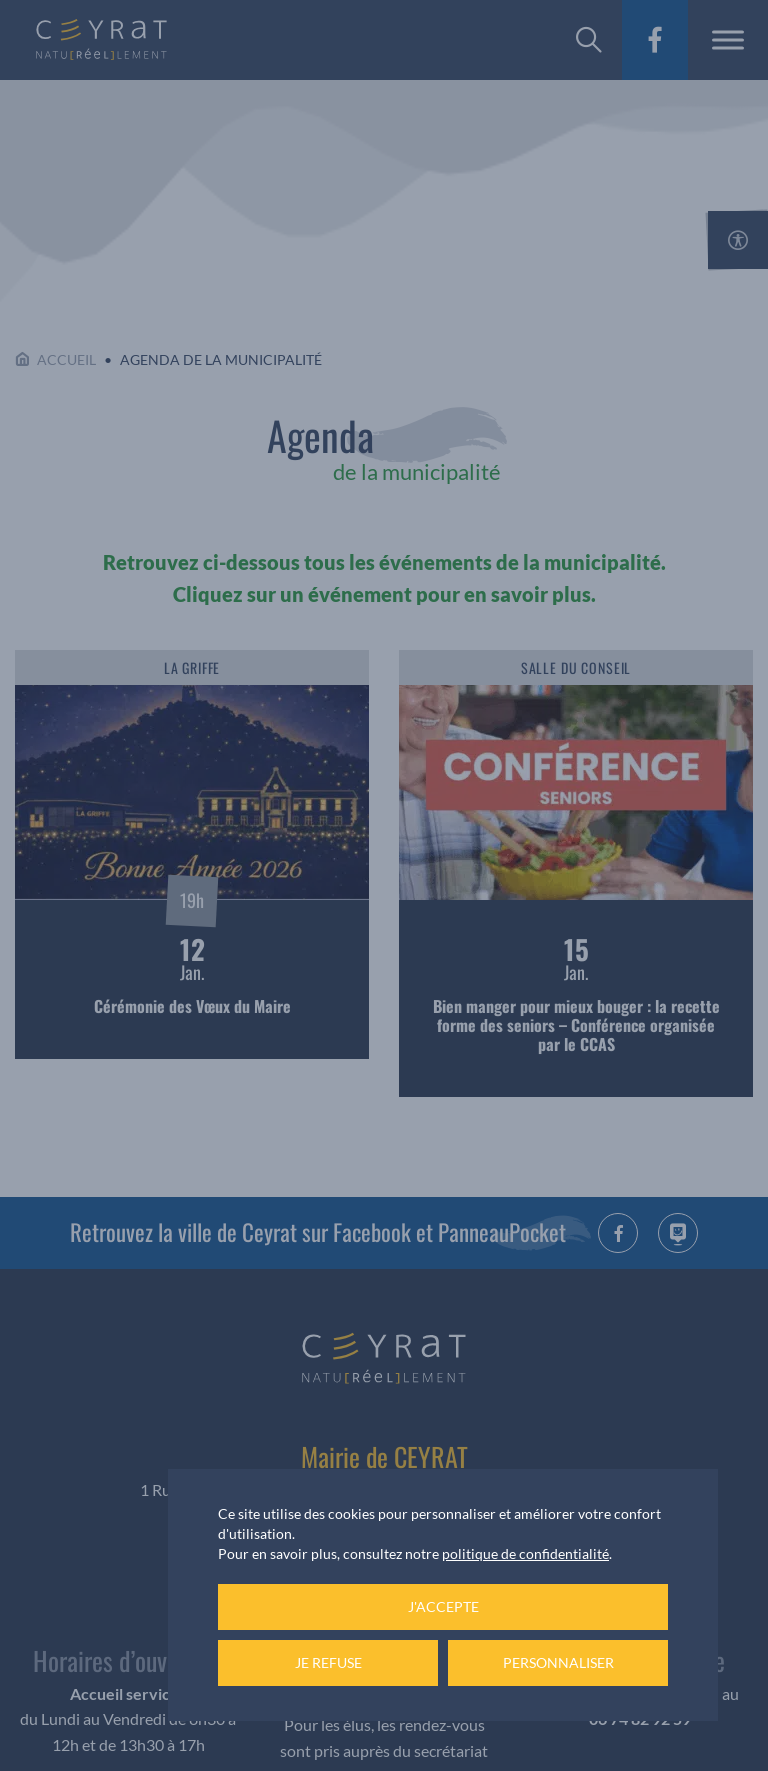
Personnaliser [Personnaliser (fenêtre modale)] (558, 1662)
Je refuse (328, 1662)
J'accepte (443, 1606)
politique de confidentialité (525, 1553)
